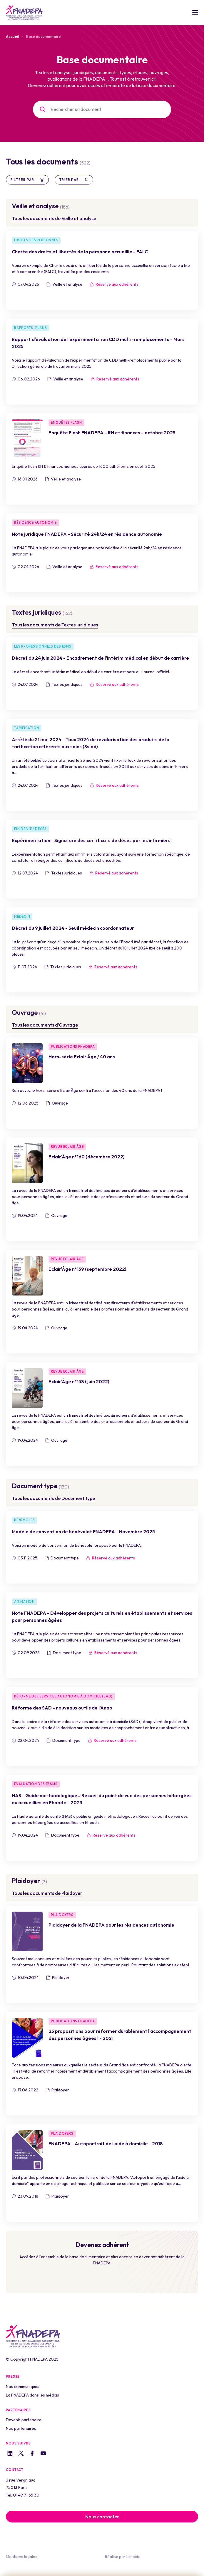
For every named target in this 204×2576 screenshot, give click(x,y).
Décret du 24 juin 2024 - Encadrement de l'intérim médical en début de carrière (100, 658)
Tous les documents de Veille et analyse (54, 218)
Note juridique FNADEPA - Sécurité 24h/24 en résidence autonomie (87, 534)
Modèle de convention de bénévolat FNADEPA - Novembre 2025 (83, 1531)
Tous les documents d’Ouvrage (45, 1025)
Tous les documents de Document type (53, 1498)
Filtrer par (27, 179)
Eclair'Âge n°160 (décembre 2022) (87, 1157)
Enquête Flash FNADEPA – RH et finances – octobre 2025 (112, 432)
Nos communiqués (22, 2386)
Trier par (73, 179)
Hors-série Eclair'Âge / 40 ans (82, 1057)
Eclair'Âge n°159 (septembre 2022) (87, 1269)
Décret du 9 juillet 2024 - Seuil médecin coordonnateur (73, 928)
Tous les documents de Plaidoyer (47, 1893)
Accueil (12, 36)
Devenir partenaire (23, 2419)
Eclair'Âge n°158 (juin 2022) (79, 1381)
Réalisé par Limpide (123, 2556)
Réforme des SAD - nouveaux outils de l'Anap (62, 1708)
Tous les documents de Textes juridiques (55, 625)
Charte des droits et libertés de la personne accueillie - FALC (80, 252)
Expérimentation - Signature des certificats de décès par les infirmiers (91, 840)
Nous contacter (102, 2517)
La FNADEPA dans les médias (32, 2395)
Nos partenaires (21, 2428)
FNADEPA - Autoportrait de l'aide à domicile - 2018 (106, 2143)
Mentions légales (21, 2556)
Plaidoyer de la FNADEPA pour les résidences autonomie (111, 1925)
